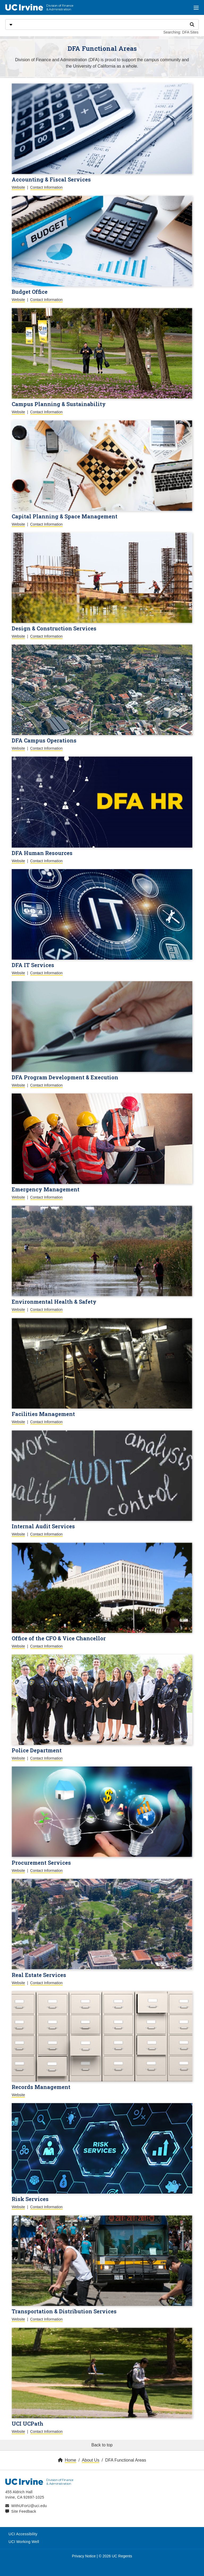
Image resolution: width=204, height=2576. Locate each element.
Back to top (102, 2445)
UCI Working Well (23, 2542)
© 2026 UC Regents (115, 2556)
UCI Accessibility (22, 2534)
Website (18, 187)
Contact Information (46, 187)
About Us (90, 2460)
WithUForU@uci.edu (29, 2506)
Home (70, 2460)
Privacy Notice (84, 2556)
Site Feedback (23, 2511)
